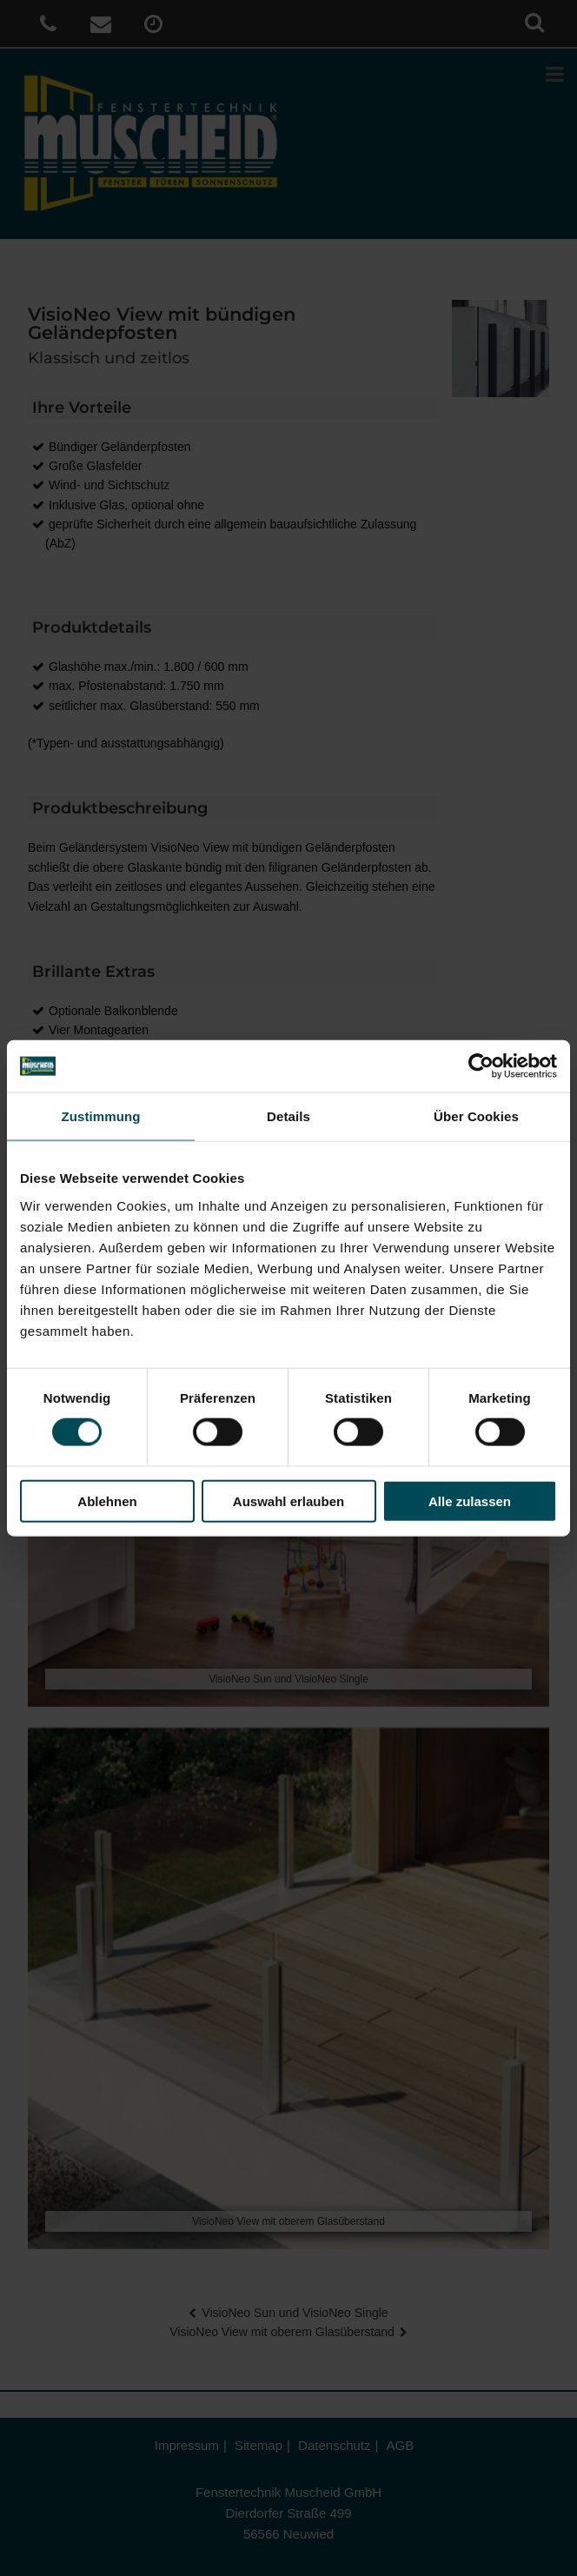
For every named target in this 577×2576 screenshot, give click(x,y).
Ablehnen (106, 1500)
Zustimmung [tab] (101, 1116)
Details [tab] (288, 1116)
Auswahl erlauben (288, 1500)
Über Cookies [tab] (476, 1116)
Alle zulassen (469, 1500)
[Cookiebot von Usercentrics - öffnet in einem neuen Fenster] (481, 1066)
